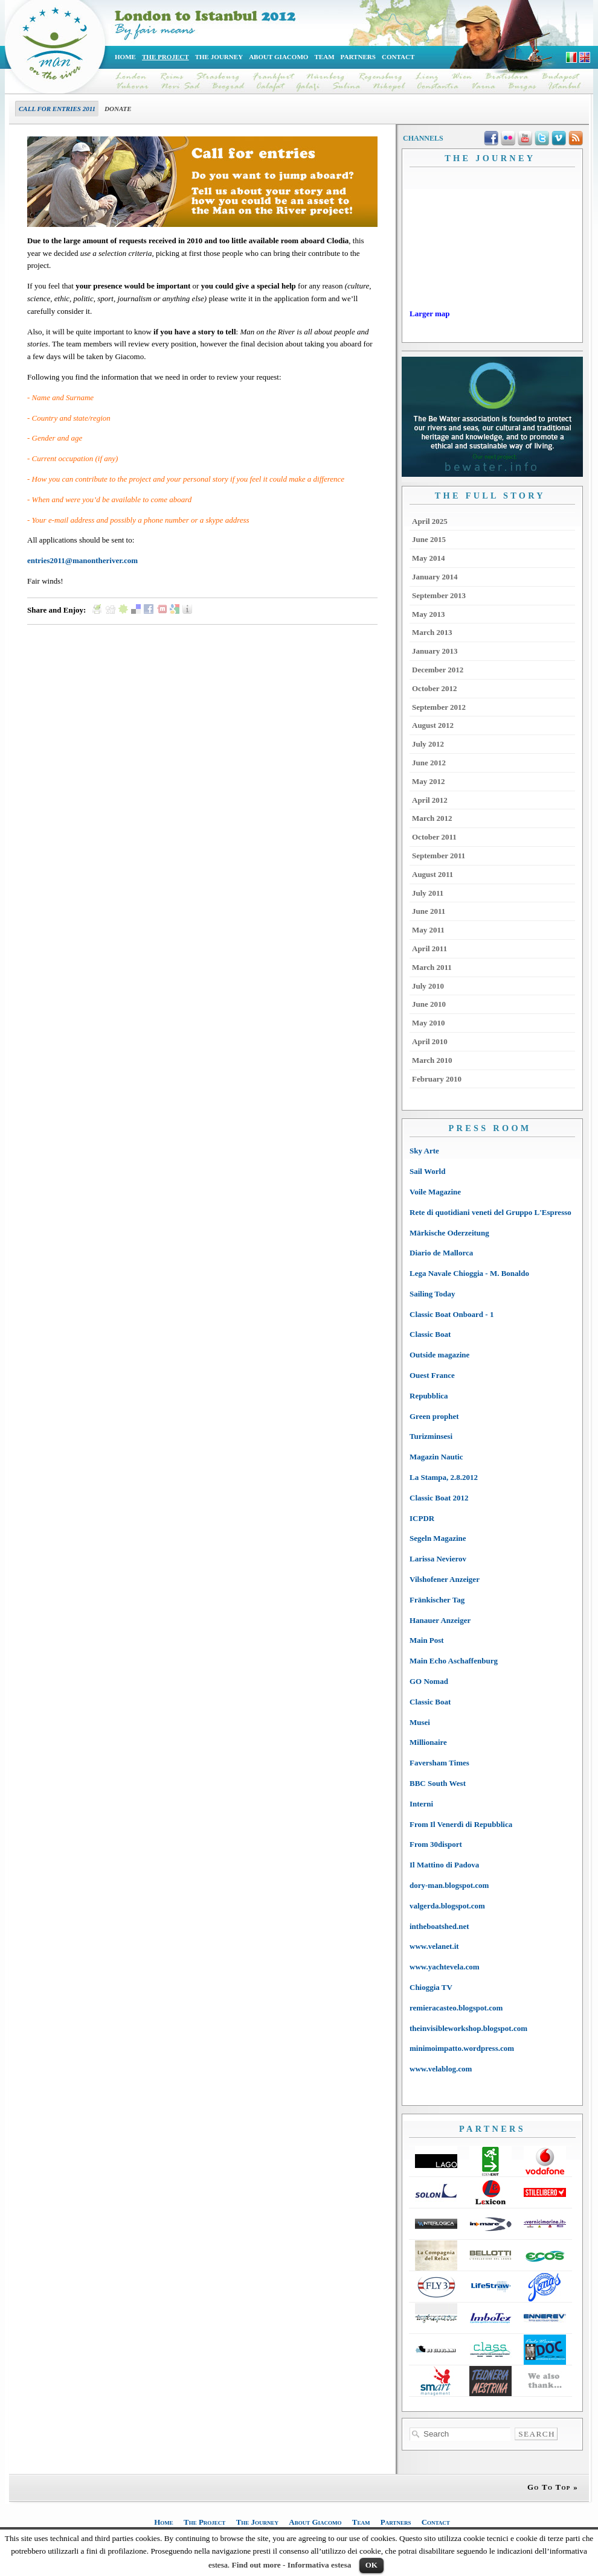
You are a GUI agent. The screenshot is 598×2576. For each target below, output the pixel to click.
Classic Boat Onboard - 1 (452, 1314)
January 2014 (434, 576)
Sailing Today (432, 1293)
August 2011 (432, 874)
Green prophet (434, 1416)
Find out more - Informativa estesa (292, 2564)
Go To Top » (552, 2487)
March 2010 (432, 1060)
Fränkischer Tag (437, 1599)
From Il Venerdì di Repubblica (461, 1824)
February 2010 (436, 1078)
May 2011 (428, 929)
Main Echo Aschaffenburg (454, 1660)
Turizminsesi (431, 1436)
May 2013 (428, 614)
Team (324, 56)
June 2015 (429, 539)
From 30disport (436, 1844)
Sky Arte (424, 1150)
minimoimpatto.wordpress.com (462, 2048)
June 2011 (428, 911)
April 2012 (430, 800)
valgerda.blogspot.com (447, 1905)
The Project (165, 56)
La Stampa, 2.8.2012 (444, 1477)
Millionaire (428, 1742)
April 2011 (429, 948)
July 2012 (428, 743)
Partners (358, 56)
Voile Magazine (435, 1191)
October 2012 (434, 688)
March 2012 (432, 818)
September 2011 (438, 855)
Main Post (427, 1640)
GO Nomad (429, 1681)
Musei (420, 1722)
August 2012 (433, 725)
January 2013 (434, 650)
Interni (421, 1803)
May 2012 (428, 781)
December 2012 (437, 669)
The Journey (219, 56)
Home (125, 56)
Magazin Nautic (436, 1456)
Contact (398, 56)
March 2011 (432, 967)
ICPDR (422, 1518)
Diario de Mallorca (441, 1252)
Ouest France (432, 1375)
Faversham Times (439, 1762)
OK (371, 2564)
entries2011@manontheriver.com (82, 560)
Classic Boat (430, 1334)
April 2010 (430, 1041)
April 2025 (430, 521)
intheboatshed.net (439, 1926)
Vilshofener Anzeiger (445, 1579)
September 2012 (439, 707)
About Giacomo (278, 56)
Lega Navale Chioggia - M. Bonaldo (469, 1273)
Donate (118, 108)
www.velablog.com (441, 2068)
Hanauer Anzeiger (440, 1620)
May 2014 (428, 558)
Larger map (430, 313)
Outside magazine (439, 1354)
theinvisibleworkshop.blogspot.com (468, 2028)
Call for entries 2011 (57, 108)
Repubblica (429, 1395)
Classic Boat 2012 (439, 1497)
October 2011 (434, 836)
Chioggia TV (431, 1987)
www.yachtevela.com (445, 1966)
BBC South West (438, 1783)
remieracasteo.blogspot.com (456, 2007)
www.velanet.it (434, 1946)
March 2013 (432, 632)
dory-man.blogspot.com (449, 1885)
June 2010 (429, 1004)
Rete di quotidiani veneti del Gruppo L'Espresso (490, 1212)
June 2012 (429, 762)
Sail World (427, 1171)
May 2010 (428, 1022)
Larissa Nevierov (438, 1558)
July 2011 (427, 892)
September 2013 (439, 595)
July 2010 (428, 985)
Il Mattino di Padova (444, 1864)
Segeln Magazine (438, 1538)
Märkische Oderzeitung (449, 1232)
